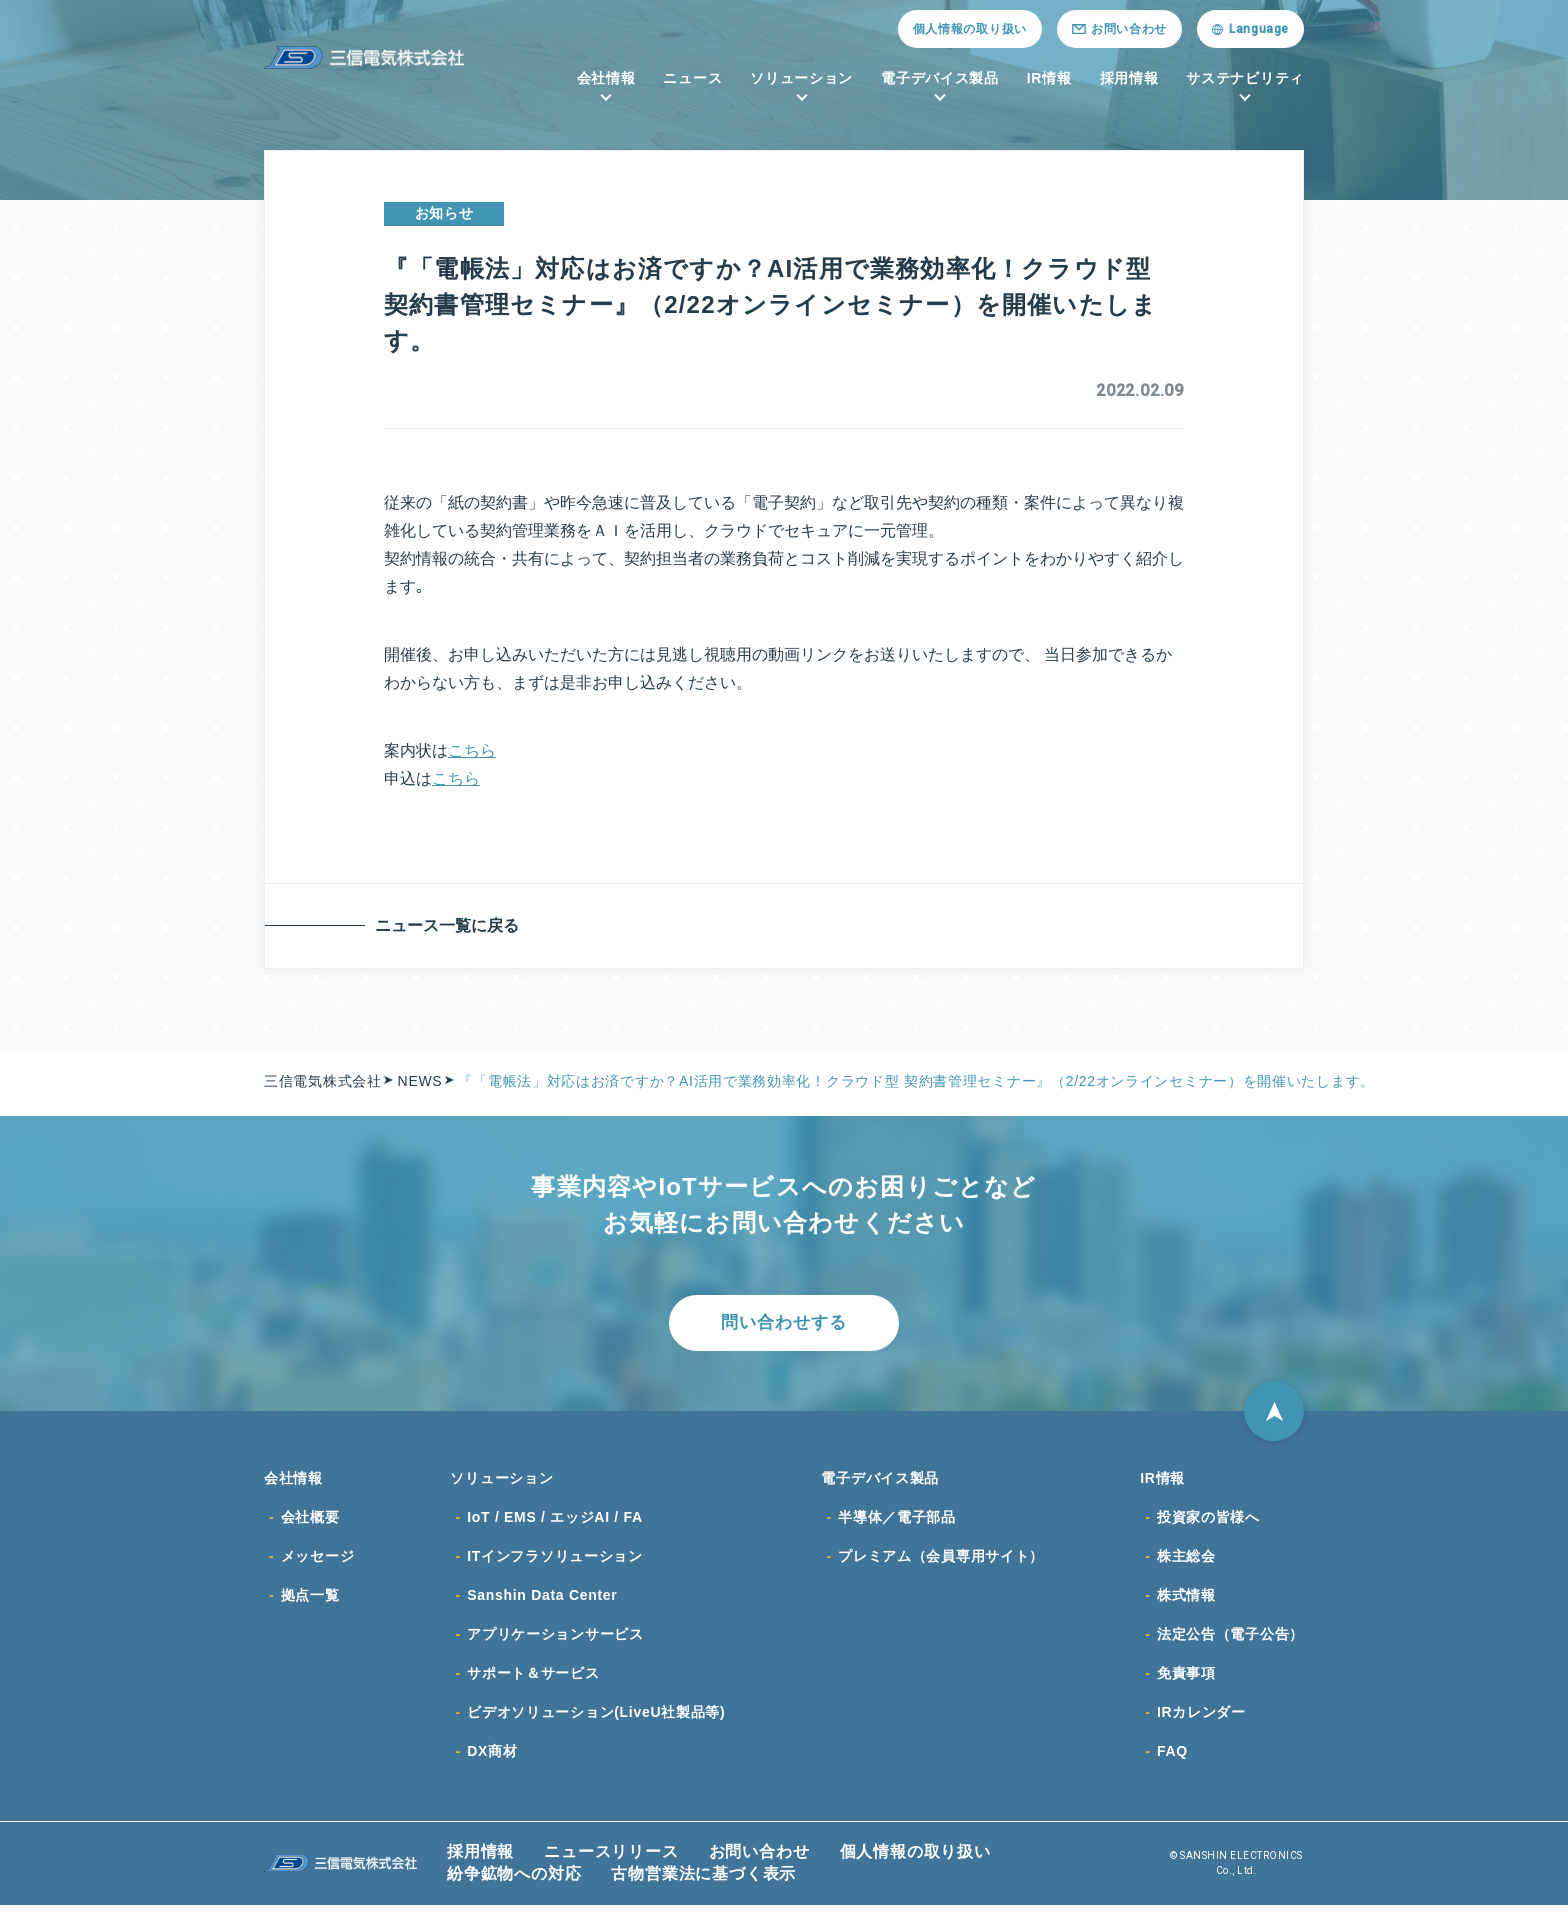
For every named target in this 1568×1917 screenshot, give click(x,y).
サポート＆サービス (533, 1683)
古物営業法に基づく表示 (703, 1885)
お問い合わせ (759, 1863)
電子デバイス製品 (940, 78)
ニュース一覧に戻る (450, 925)
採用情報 (1129, 78)
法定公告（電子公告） (1230, 1643)
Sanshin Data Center (542, 1603)
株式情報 (1186, 1603)
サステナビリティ (1245, 78)
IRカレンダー (1201, 1723)
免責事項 (1186, 1683)
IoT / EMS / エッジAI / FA (555, 1523)
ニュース (692, 78)
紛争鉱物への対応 (514, 1885)
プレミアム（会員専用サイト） (941, 1563)
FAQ (1172, 1763)
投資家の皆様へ (1208, 1523)
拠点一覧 (310, 1603)
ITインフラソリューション (555, 1563)
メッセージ (318, 1563)
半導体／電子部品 (897, 1523)
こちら (472, 750)
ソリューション (801, 78)
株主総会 (1186, 1563)
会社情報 (606, 78)
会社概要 (310, 1523)
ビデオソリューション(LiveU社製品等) (596, 1723)
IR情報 (1049, 78)
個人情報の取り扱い (970, 29)
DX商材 (492, 1763)
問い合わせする (784, 1324)
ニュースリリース (611, 1863)
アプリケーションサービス (555, 1643)
